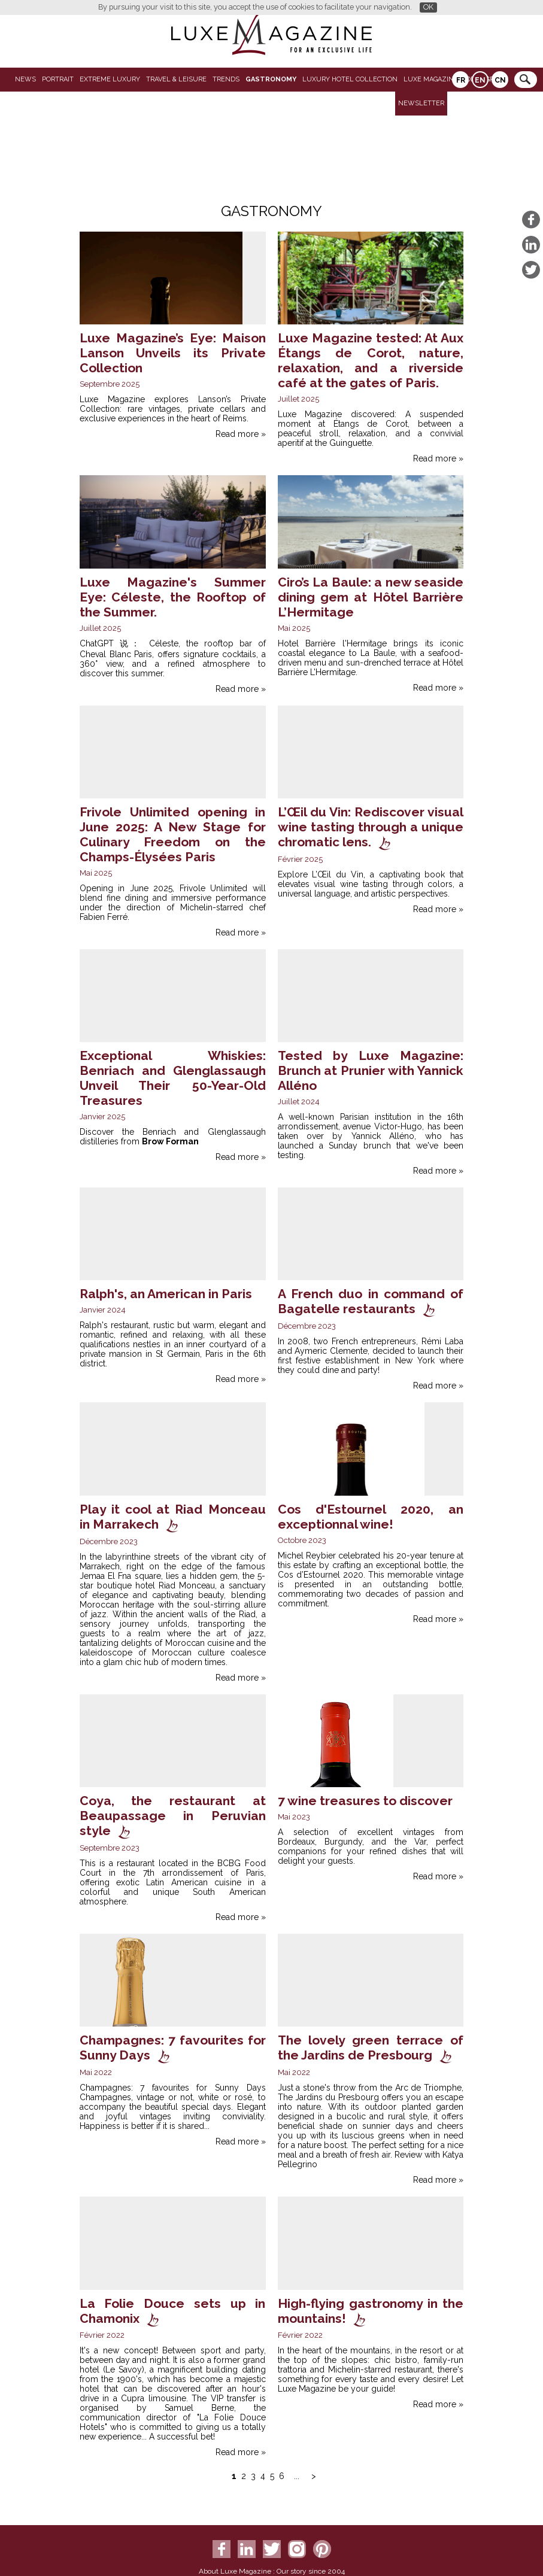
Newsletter (421, 103)
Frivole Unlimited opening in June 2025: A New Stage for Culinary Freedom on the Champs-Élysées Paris (173, 834)
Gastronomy (270, 79)
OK (428, 6)
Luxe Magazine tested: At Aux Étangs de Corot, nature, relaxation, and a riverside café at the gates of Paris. (371, 360)
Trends (226, 79)
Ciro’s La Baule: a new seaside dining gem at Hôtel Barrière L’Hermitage (371, 597)
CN (500, 80)
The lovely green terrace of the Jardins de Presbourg (371, 2047)
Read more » (241, 434)
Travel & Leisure (176, 79)
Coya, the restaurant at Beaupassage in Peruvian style (173, 1815)
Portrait (58, 79)
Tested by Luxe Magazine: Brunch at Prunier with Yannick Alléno (371, 1070)
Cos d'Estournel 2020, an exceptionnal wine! (371, 1517)
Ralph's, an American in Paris (166, 1293)
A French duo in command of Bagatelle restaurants (371, 1301)
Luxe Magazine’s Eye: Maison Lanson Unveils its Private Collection (173, 352)
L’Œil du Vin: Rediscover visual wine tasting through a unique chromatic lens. (371, 826)
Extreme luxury (110, 79)
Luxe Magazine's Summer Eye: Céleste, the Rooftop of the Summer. (173, 597)
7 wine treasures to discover (365, 1800)
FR (460, 80)
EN (480, 80)
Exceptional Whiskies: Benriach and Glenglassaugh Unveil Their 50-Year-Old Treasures (173, 1078)
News (25, 79)
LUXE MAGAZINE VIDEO (442, 79)
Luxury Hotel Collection (350, 79)
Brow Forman (170, 1141)
